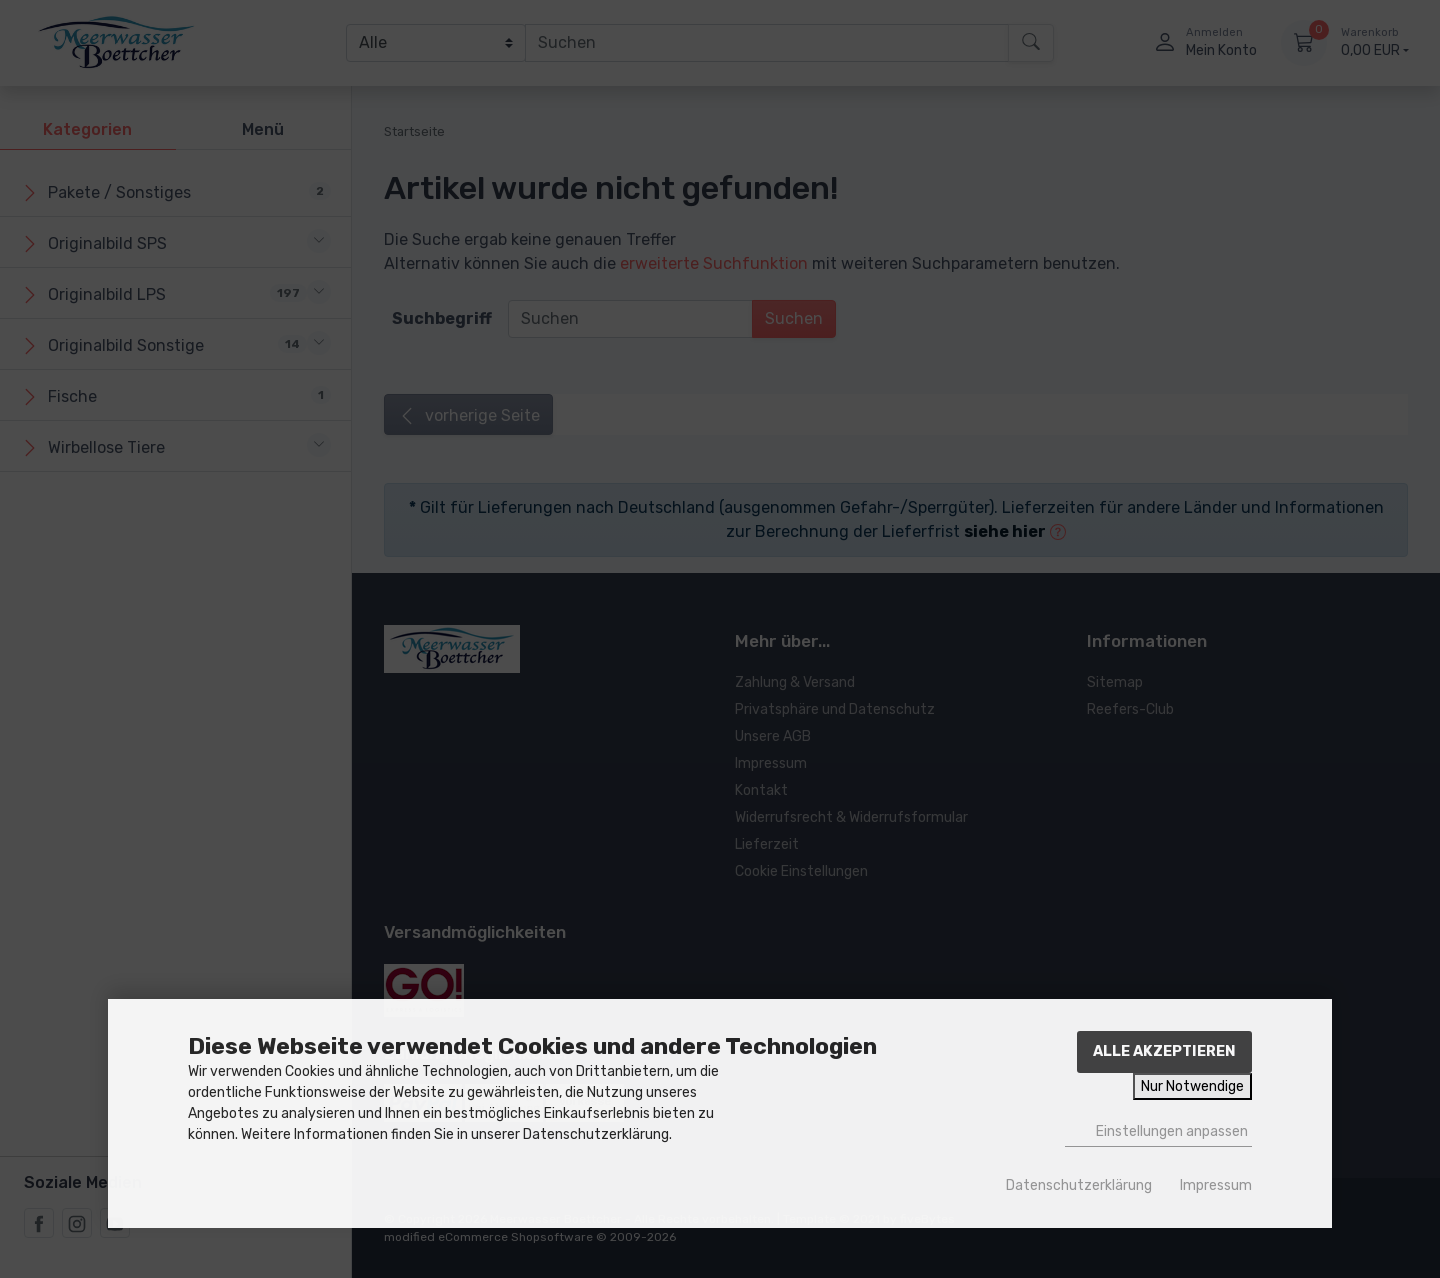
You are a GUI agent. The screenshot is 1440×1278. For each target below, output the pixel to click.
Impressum (1216, 1185)
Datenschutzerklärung (1079, 1185)
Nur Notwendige (1192, 1086)
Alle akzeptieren (1164, 1051)
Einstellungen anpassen (1158, 1131)
